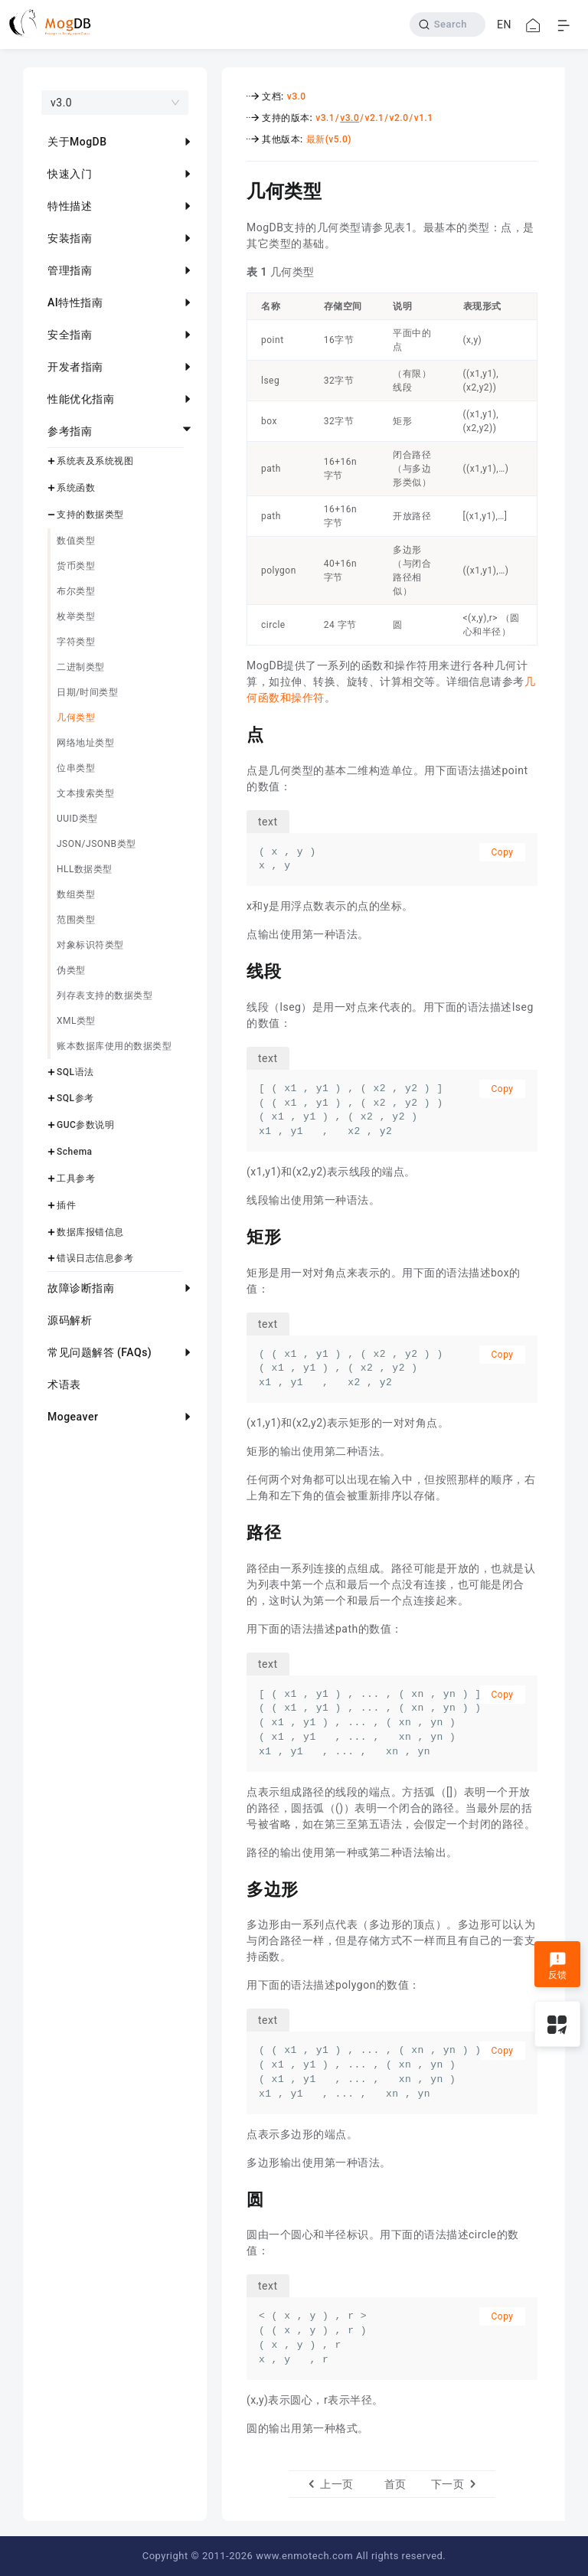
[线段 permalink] (235, 969)
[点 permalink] (235, 732)
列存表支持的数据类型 (104, 995)
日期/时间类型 (87, 692)
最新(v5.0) (328, 139)
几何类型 (76, 717)
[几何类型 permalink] (235, 189)
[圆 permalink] (235, 2197)
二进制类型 (81, 667)
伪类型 (71, 970)
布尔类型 (76, 591)
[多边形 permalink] (235, 1887)
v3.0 (296, 96)
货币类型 (76, 566)
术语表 (64, 1384)
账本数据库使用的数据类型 (114, 1046)
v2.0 (399, 118)
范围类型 (76, 919)
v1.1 (423, 118)
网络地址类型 (85, 742)
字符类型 (76, 641)
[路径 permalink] (235, 1530)
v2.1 (374, 118)
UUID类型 (77, 818)
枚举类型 (76, 616)
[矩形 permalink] (235, 1235)
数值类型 (76, 540)
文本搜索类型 (85, 793)
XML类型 (76, 1020)
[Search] (447, 24)
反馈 (557, 1965)
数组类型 (76, 894)
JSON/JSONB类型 (96, 844)
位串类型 (76, 768)
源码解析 (69, 1320)
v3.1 (325, 118)
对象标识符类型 (90, 945)
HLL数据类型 (85, 869)
